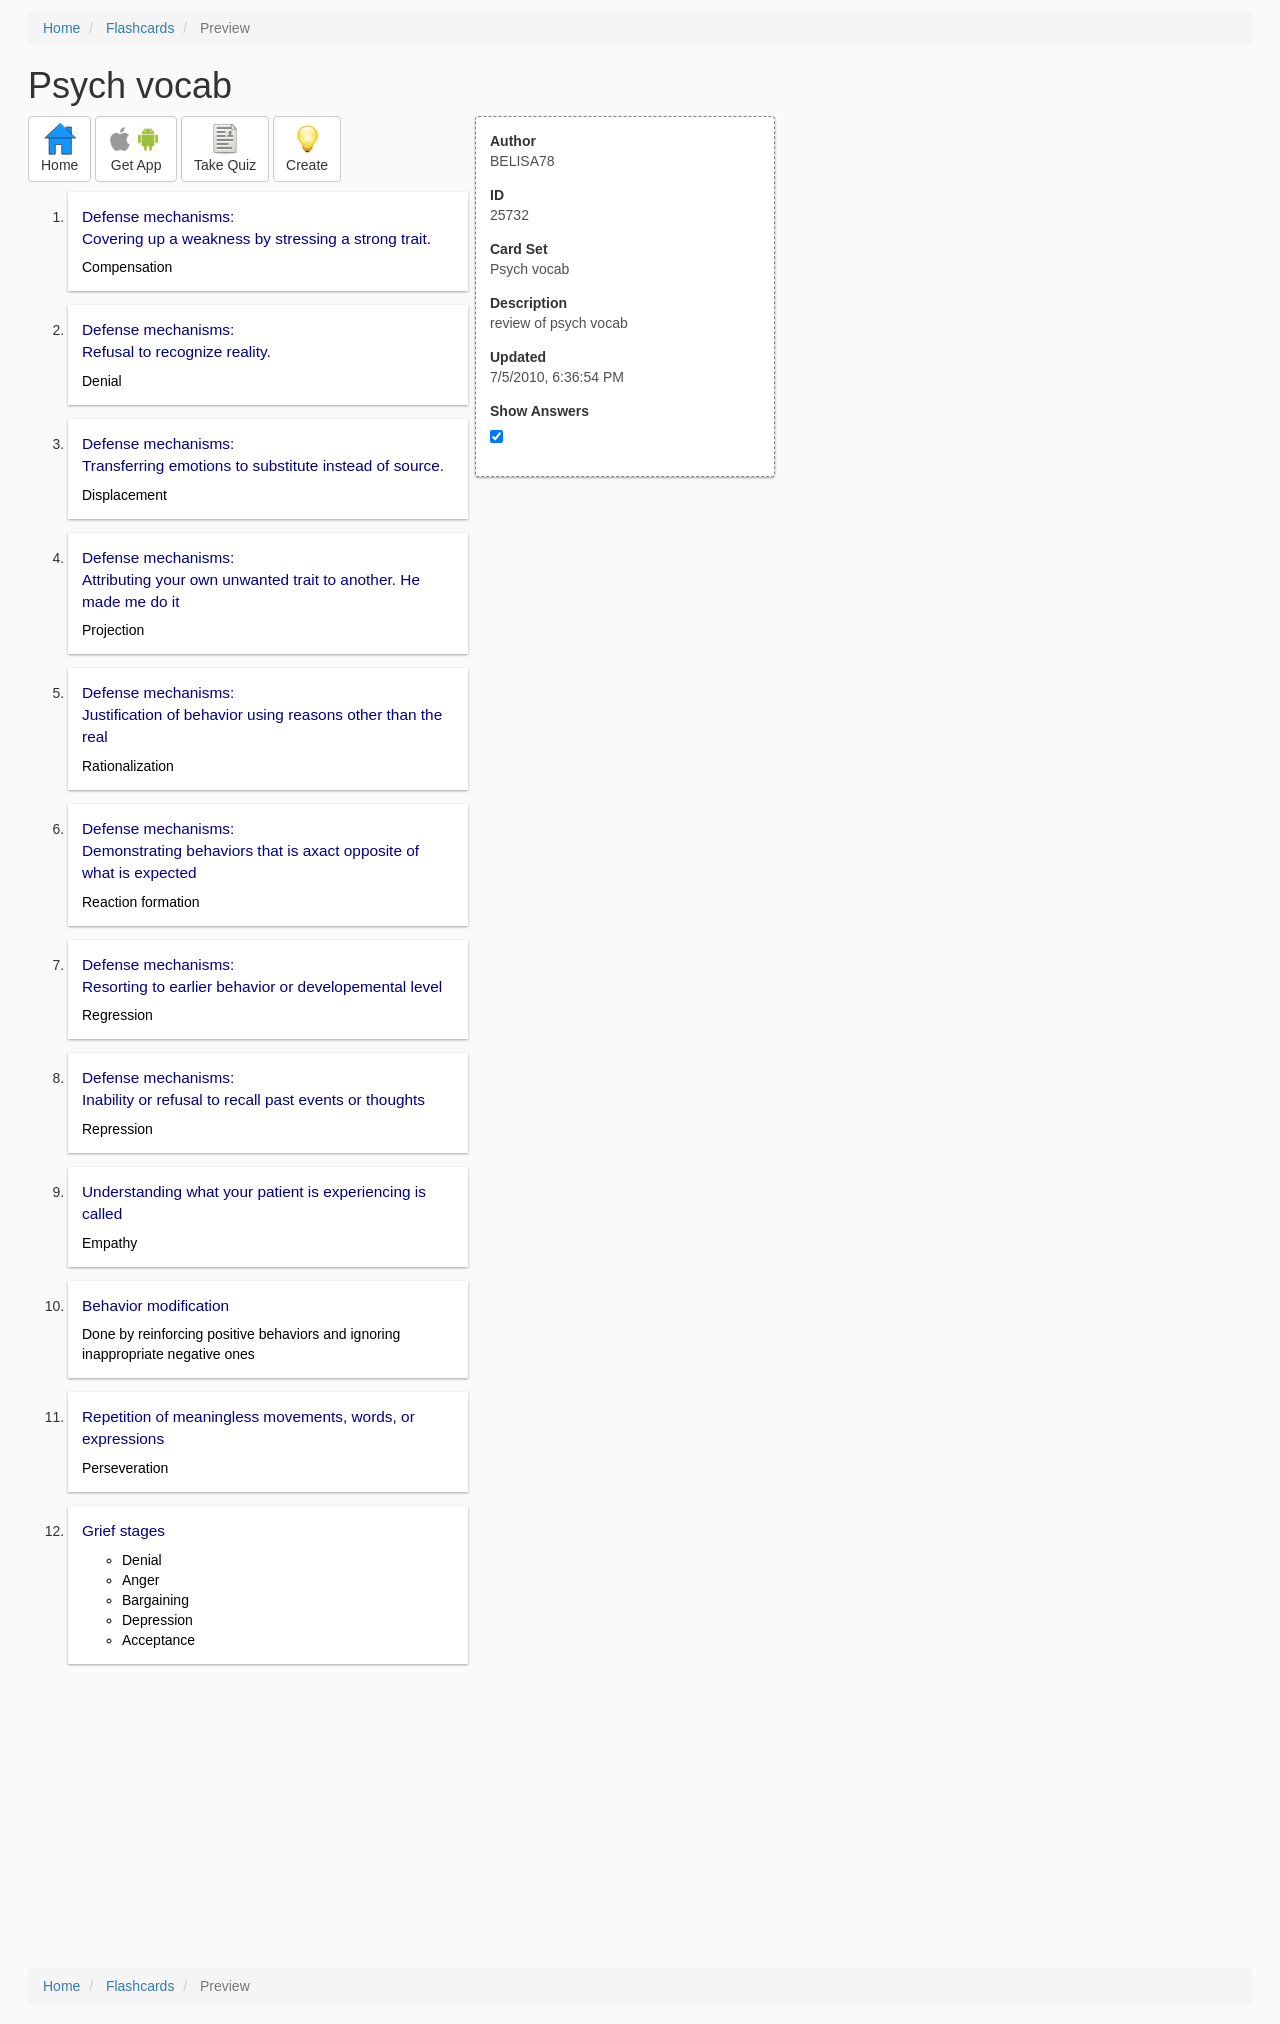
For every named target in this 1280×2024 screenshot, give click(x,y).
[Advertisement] (636, 673)
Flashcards (140, 28)
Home (61, 28)
